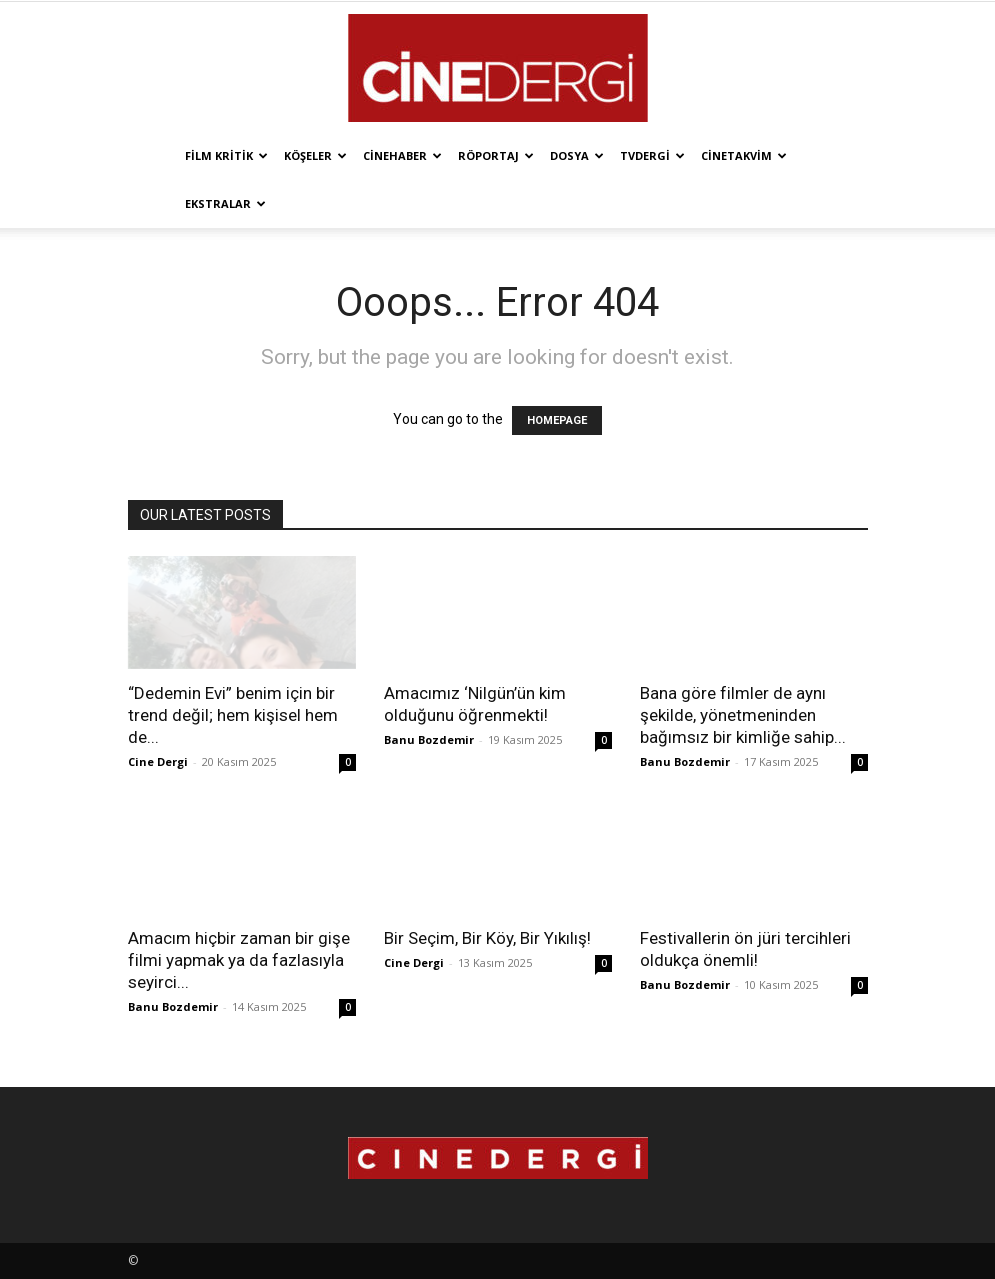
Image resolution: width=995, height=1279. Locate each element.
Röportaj (496, 155)
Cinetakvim (744, 155)
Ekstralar (225, 203)
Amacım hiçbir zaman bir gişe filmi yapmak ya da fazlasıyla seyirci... (239, 960)
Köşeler (315, 155)
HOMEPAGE (557, 420)
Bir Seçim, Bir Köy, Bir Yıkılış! (487, 938)
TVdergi (652, 155)
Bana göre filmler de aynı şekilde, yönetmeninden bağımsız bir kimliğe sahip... (743, 715)
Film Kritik (226, 155)
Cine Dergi (158, 761)
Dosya (577, 155)
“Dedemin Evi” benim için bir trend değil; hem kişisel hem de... (233, 715)
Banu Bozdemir (429, 739)
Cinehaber (402, 155)
